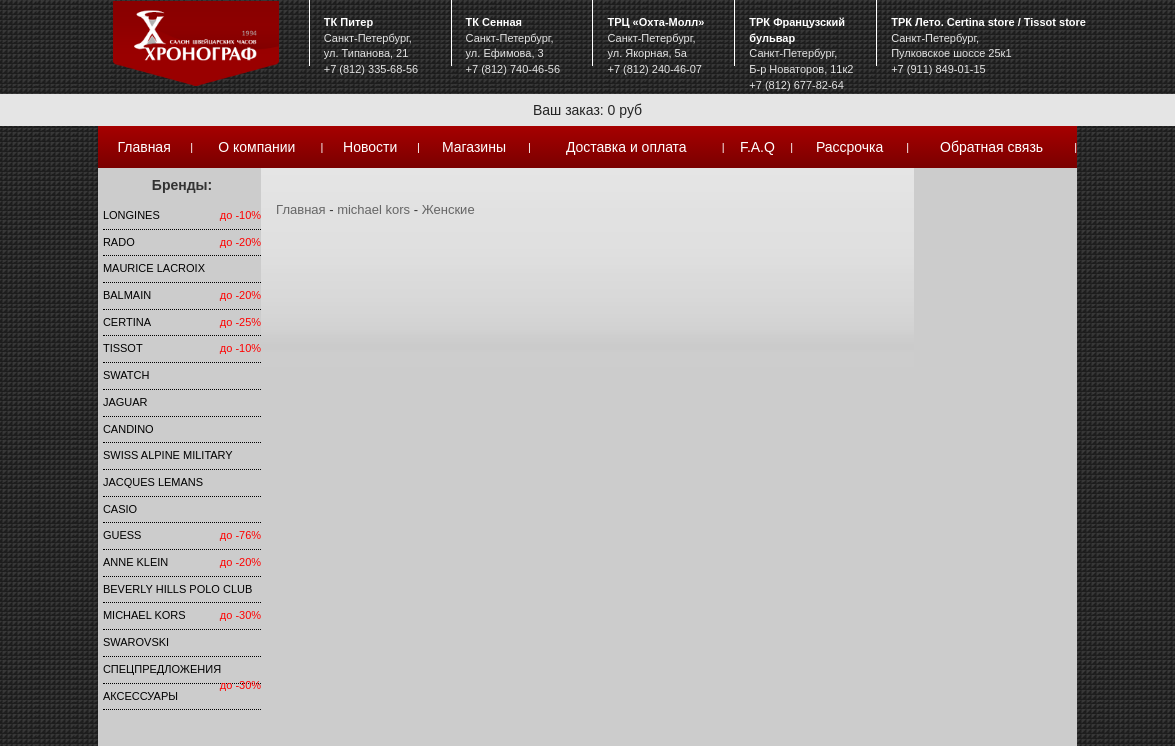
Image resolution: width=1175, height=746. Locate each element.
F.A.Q (757, 147)
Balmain (127, 295)
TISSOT (123, 348)
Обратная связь (991, 147)
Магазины (474, 147)
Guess (122, 535)
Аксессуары (140, 696)
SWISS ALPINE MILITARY (168, 455)
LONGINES (131, 215)
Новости (370, 147)
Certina (127, 322)
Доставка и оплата (626, 147)
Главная (143, 147)
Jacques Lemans (153, 482)
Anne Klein (135, 562)
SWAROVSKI (136, 642)
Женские (448, 209)
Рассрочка (849, 147)
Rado (119, 242)
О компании (256, 147)
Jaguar (125, 402)
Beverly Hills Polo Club (177, 589)
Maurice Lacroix (154, 268)
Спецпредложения (162, 669)
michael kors (144, 615)
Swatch (126, 375)
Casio (120, 509)
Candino (128, 429)
